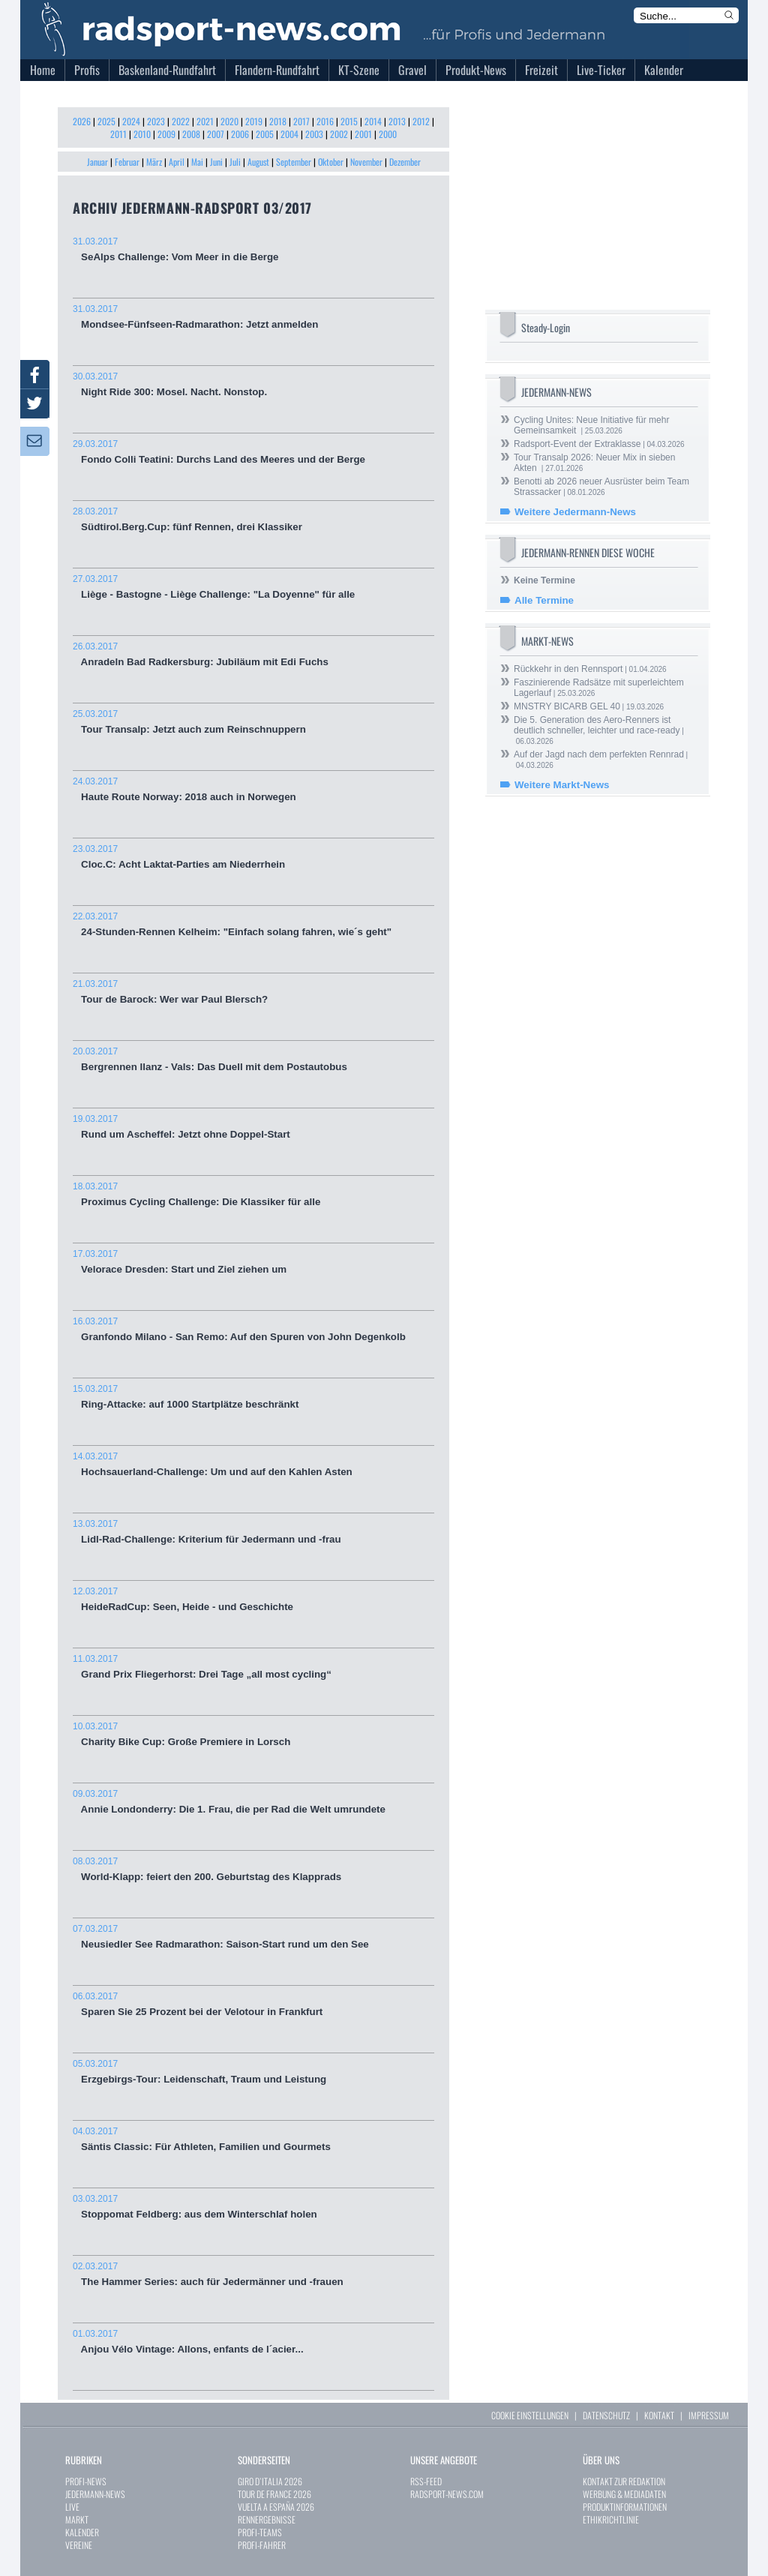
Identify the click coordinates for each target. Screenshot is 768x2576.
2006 (240, 133)
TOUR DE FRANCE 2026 (274, 2494)
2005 (265, 133)
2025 (107, 121)
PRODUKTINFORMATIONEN (625, 2506)
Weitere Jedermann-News (575, 511)
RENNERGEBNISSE (267, 2519)
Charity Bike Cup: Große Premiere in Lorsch (253, 1734)
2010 (142, 133)
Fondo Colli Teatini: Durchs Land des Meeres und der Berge (253, 452)
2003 (314, 133)
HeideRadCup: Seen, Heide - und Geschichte (253, 1599)
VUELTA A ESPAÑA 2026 (276, 2506)
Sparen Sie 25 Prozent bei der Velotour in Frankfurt (253, 2004)
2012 (421, 121)
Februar (127, 161)
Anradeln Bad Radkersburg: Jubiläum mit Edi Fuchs (253, 654)
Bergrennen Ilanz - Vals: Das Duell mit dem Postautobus (253, 1059)
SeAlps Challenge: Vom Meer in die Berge (253, 249)
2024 (131, 121)
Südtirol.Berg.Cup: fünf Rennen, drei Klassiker (253, 519)
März (154, 161)
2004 (289, 133)
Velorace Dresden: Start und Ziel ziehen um (253, 1262)
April (176, 161)
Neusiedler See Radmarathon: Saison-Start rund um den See (253, 1937)
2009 (167, 133)
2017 (301, 121)
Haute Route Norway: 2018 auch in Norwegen (253, 789)
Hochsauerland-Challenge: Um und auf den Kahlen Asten (253, 1464)
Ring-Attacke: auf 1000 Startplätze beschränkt (253, 1397)
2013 (397, 121)
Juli (235, 161)
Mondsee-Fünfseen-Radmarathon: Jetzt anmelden (253, 317)
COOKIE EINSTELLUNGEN (529, 2415)
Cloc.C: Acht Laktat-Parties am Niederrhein (253, 857)
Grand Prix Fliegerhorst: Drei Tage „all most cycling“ (253, 1667)
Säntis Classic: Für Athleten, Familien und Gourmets (253, 2139)
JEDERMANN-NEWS (95, 2494)
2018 (277, 121)
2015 (349, 121)
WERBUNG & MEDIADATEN (624, 2494)
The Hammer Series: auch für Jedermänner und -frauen (253, 2274)
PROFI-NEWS (85, 2481)
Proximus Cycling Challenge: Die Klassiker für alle (253, 1194)
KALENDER (82, 2532)
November (366, 161)
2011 (118, 133)
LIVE (72, 2506)
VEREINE (78, 2545)
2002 (339, 133)
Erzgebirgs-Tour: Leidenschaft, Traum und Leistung (253, 2072)
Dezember (405, 161)
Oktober (331, 161)
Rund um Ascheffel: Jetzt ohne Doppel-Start (253, 1127)
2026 (82, 121)
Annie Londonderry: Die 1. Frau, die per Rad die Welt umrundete (253, 1802)
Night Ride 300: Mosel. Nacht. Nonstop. (253, 384)
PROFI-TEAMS (260, 2532)
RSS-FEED (426, 2481)
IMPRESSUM (708, 2415)
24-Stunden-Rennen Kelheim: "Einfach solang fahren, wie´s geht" (253, 924)
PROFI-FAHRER (262, 2545)
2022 (181, 121)
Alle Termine (544, 600)
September (293, 161)
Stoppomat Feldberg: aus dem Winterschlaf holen (253, 2207)
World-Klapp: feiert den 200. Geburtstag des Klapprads (253, 1869)
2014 (373, 121)
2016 (325, 121)
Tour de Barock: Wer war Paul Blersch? (253, 992)
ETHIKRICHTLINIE (611, 2519)
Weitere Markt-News (561, 784)
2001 (363, 133)
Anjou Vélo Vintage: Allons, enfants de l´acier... (253, 2342)
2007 (215, 133)
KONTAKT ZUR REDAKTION (624, 2481)
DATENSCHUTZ (606, 2415)
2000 (388, 133)
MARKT (76, 2519)
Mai (197, 161)
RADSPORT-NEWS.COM (447, 2494)
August (258, 161)
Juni (216, 161)
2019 (253, 121)
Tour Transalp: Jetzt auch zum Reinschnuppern (253, 722)
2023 (156, 121)
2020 (229, 121)
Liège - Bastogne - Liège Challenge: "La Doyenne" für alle (253, 587)
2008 (191, 133)
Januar (97, 161)
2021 (205, 121)
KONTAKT (659, 2415)
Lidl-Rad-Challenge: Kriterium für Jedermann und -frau (253, 1532)
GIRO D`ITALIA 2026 (270, 2481)
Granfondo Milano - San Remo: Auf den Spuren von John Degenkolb (253, 1329)
